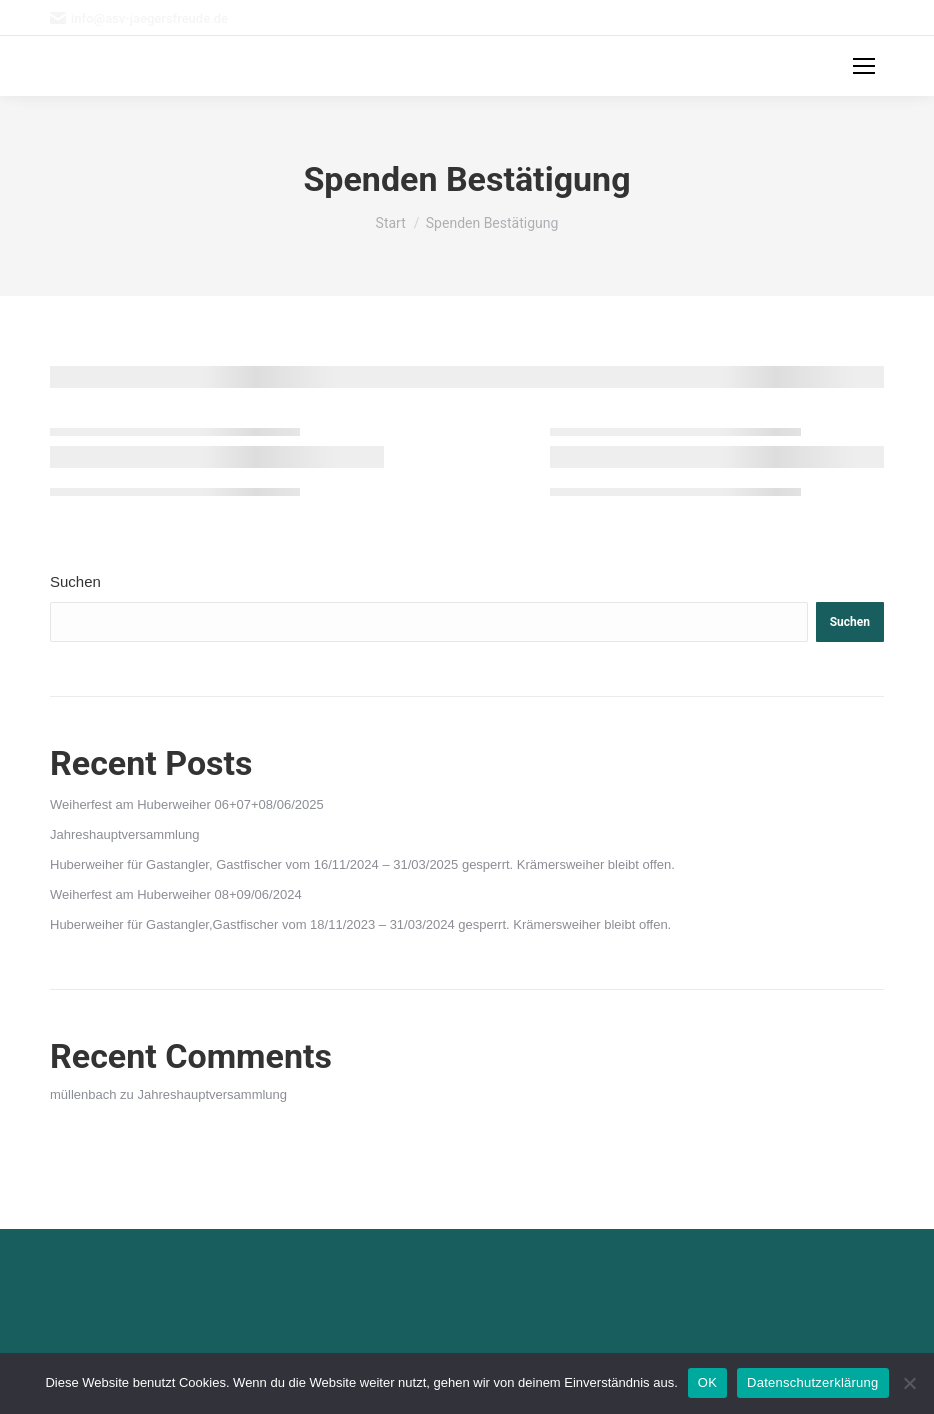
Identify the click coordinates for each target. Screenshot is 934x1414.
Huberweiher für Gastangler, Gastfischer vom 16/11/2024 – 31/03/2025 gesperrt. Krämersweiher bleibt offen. (362, 864)
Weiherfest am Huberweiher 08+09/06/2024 (176, 894)
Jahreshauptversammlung (125, 834)
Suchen (75, 581)
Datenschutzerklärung (812, 1382)
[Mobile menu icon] (864, 66)
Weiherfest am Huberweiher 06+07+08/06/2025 (187, 804)
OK (707, 1382)
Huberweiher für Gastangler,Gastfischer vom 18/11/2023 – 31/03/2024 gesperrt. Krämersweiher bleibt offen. (360, 924)
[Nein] (909, 1383)
